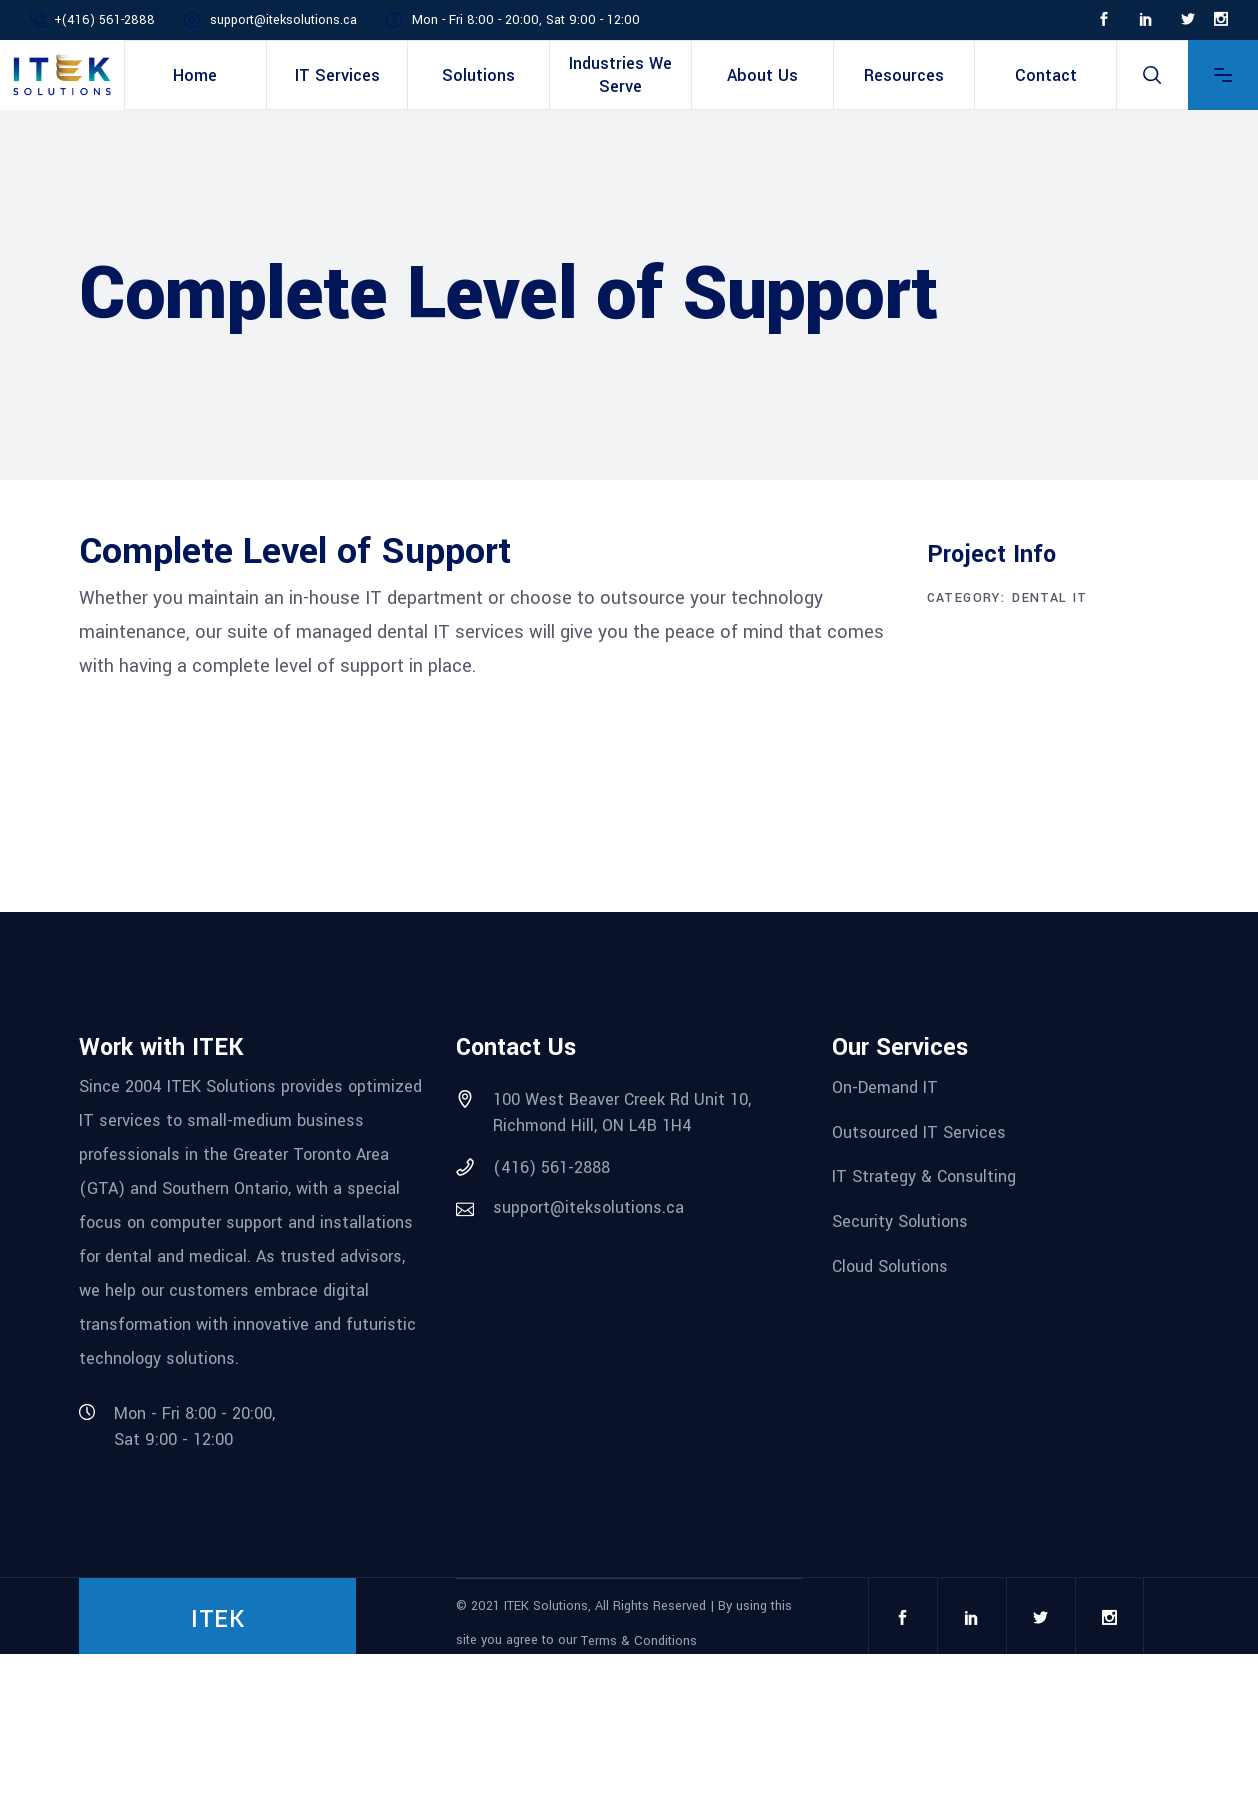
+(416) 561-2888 (104, 20)
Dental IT (1050, 598)
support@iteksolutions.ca (283, 20)
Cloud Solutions (890, 1265)
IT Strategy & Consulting (924, 1176)
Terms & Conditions (639, 1641)
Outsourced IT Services (919, 1131)
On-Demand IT (885, 1087)
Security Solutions (900, 1221)
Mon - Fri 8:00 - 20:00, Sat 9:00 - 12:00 (526, 20)
